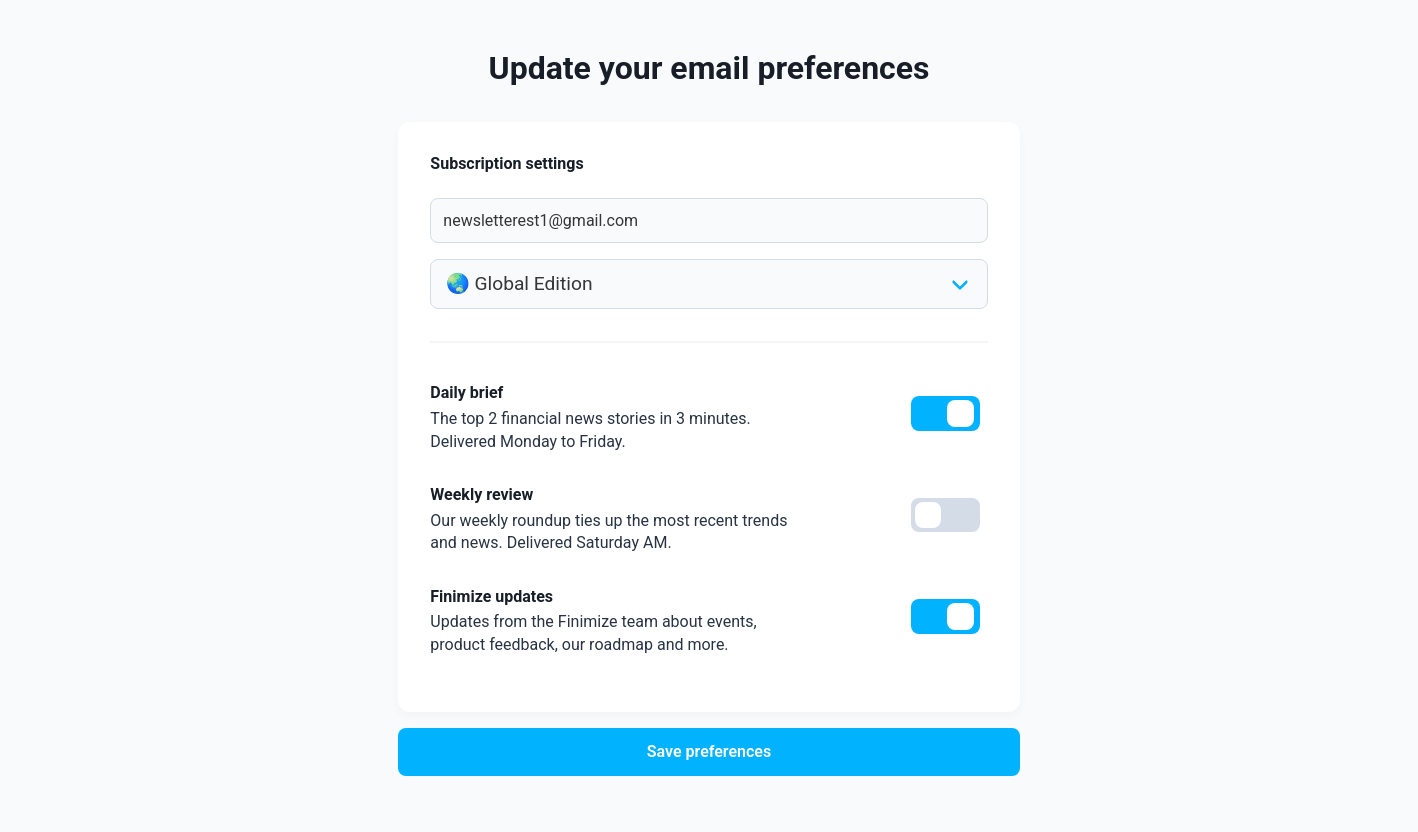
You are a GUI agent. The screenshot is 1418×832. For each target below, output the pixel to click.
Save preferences (709, 751)
